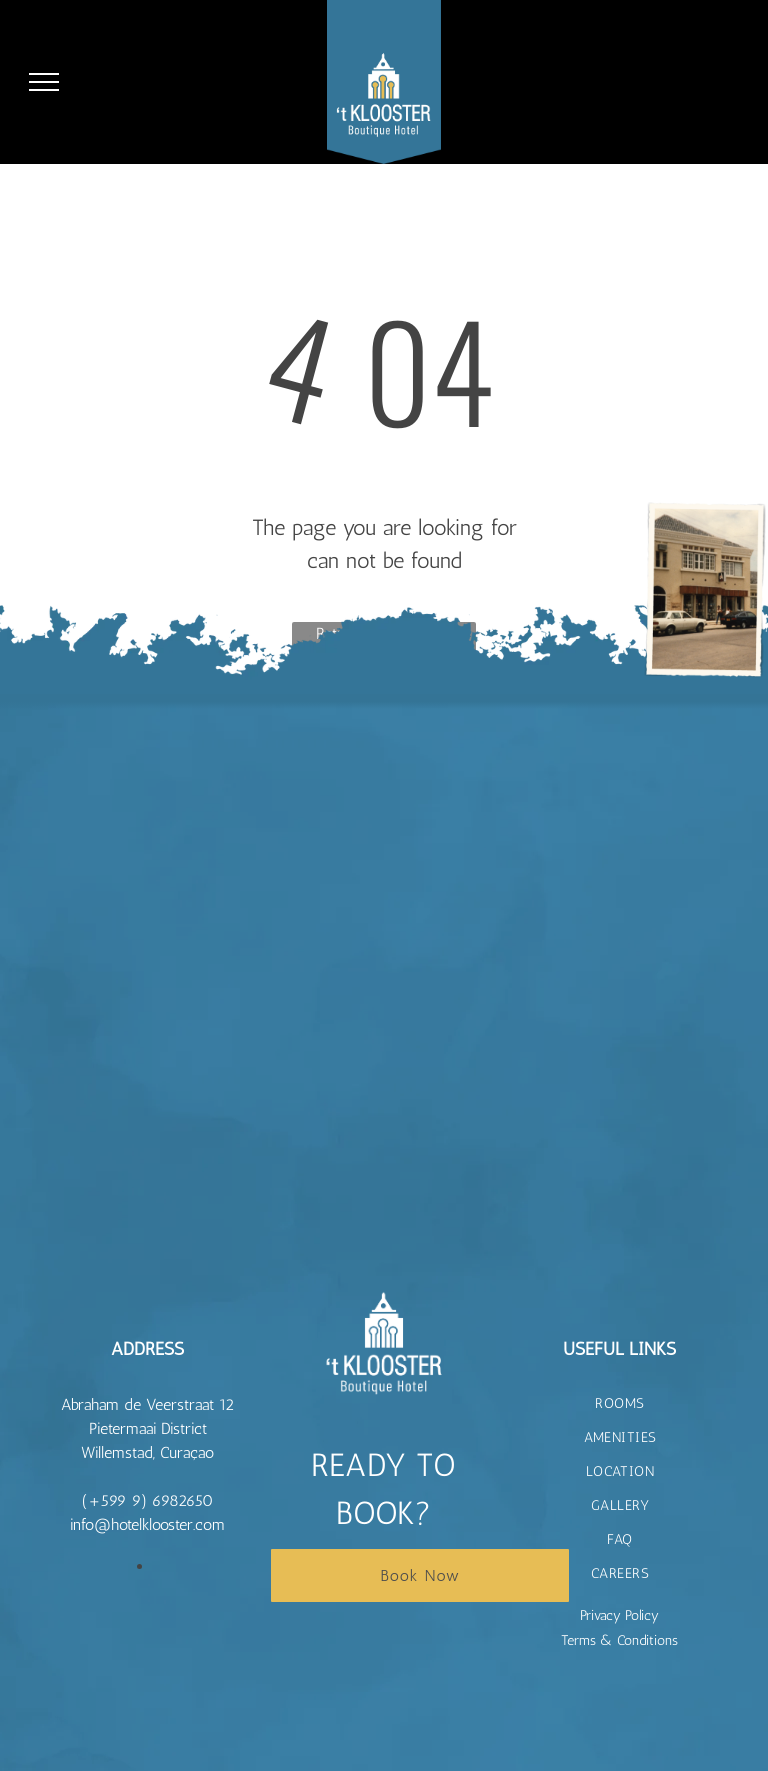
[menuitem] (620, 1404)
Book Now (420, 1575)
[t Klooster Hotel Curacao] (179, 743)
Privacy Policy (619, 1615)
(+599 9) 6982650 (147, 1500)
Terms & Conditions (619, 1640)
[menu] (44, 82)
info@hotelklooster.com (147, 1524)
